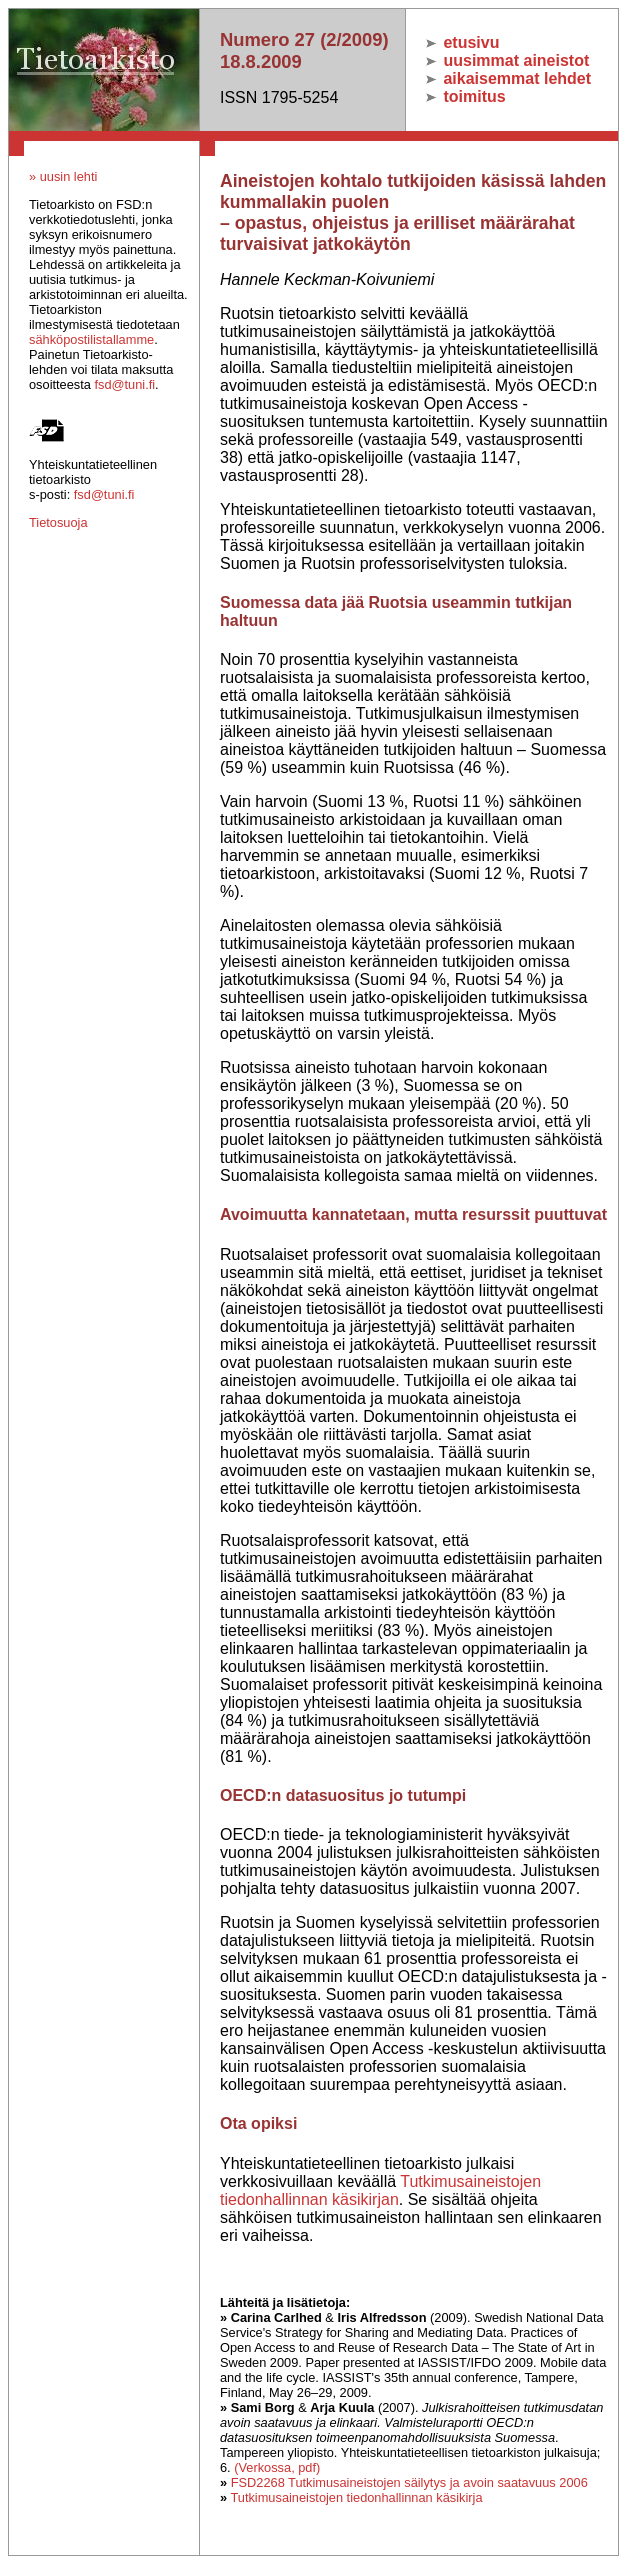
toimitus (466, 96)
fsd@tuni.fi (124, 384)
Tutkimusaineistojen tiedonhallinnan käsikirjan (380, 2190)
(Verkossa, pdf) (277, 2467)
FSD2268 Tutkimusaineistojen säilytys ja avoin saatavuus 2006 (409, 2482)
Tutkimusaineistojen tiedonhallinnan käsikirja (356, 2497)
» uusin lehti (63, 176)
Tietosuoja (58, 522)
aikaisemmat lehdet (508, 78)
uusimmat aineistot (507, 60)
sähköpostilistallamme (91, 339)
